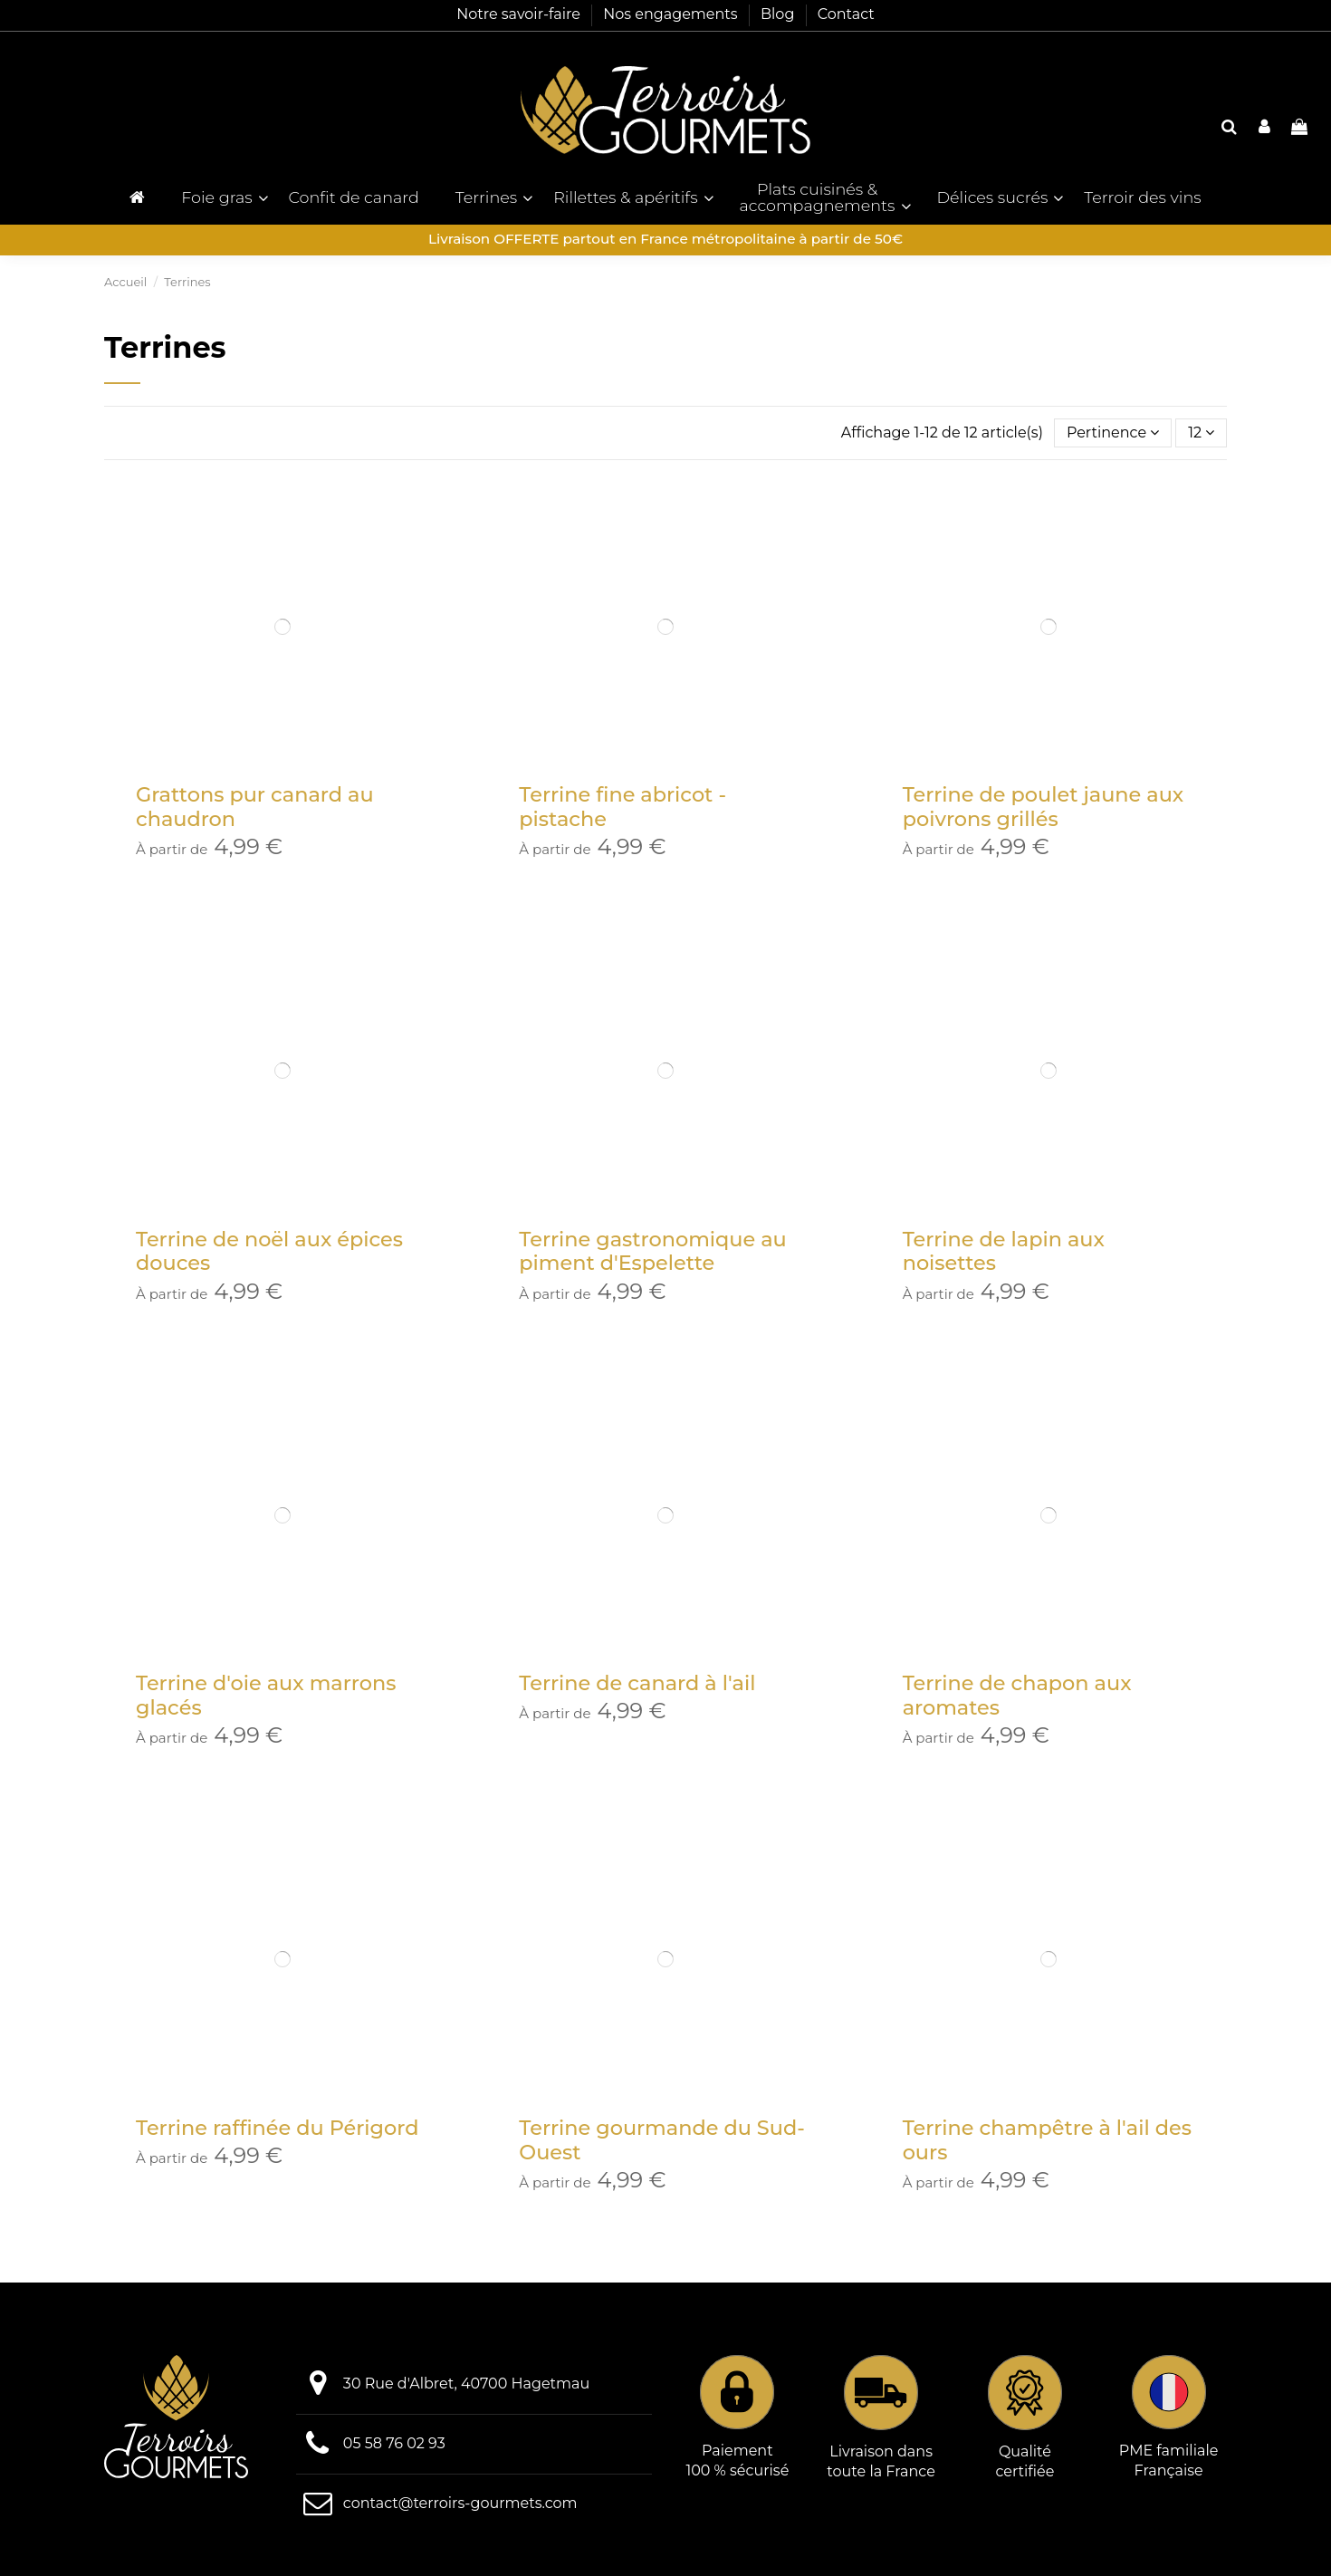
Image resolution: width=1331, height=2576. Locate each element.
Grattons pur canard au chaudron (255, 806)
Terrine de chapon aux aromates (1017, 1695)
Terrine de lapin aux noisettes (1004, 1251)
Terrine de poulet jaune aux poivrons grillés (1043, 806)
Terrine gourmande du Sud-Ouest (661, 2140)
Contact (846, 14)
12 (1201, 432)
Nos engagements (672, 14)
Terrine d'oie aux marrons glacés (266, 1695)
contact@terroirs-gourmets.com (460, 2503)
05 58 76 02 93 (394, 2443)
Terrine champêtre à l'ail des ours (1047, 2140)
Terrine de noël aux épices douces (269, 1251)
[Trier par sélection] (1113, 432)
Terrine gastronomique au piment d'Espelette (652, 1251)
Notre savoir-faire (520, 14)
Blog (780, 14)
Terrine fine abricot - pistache (622, 806)
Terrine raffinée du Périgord (277, 2127)
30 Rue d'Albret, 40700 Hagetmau (466, 2383)
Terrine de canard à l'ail (637, 1683)
